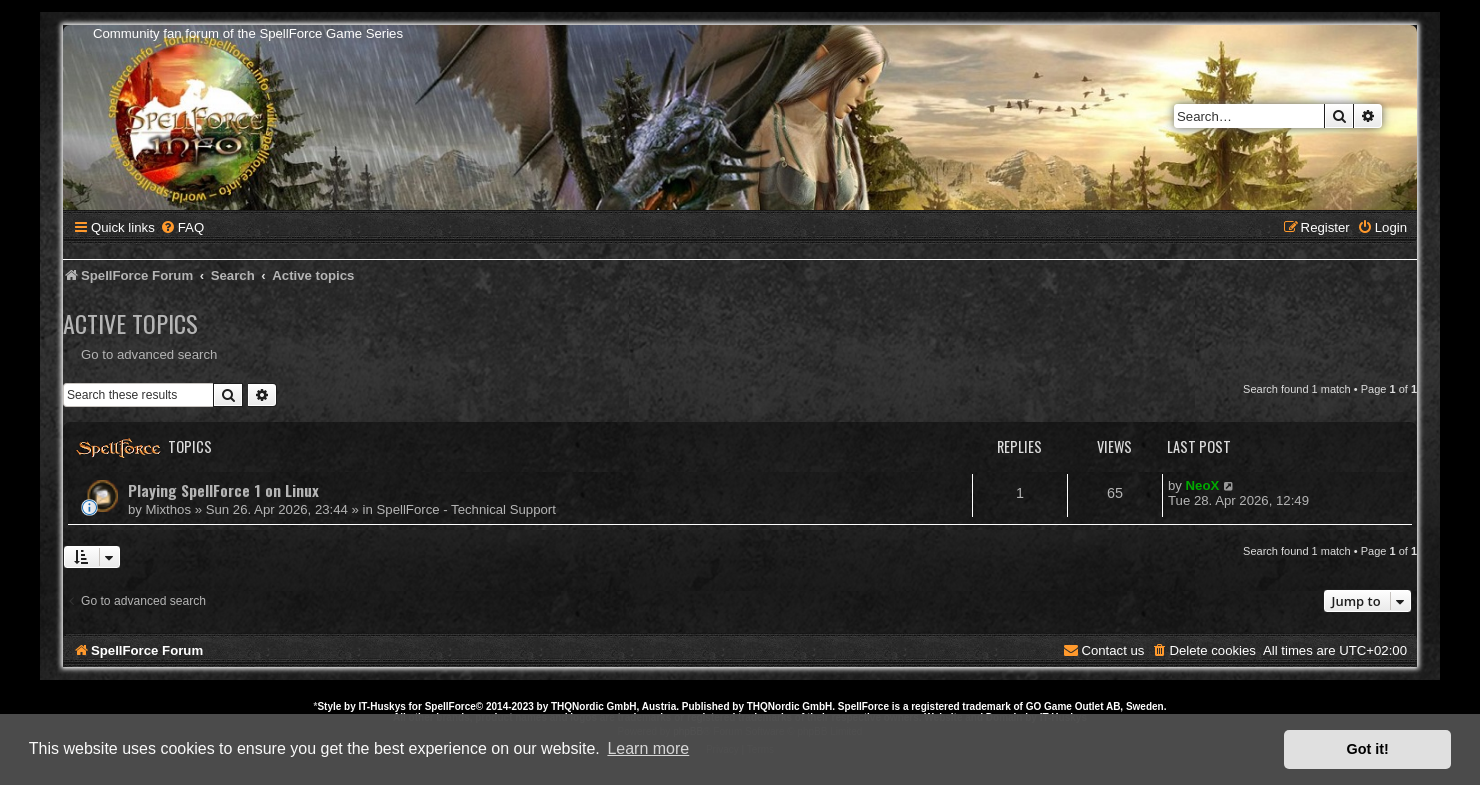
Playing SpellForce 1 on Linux (223, 490)
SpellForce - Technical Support (466, 509)
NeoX (1203, 485)
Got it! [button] (1368, 749)
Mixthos (168, 509)
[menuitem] (182, 227)
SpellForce (450, 706)
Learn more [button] (648, 748)
